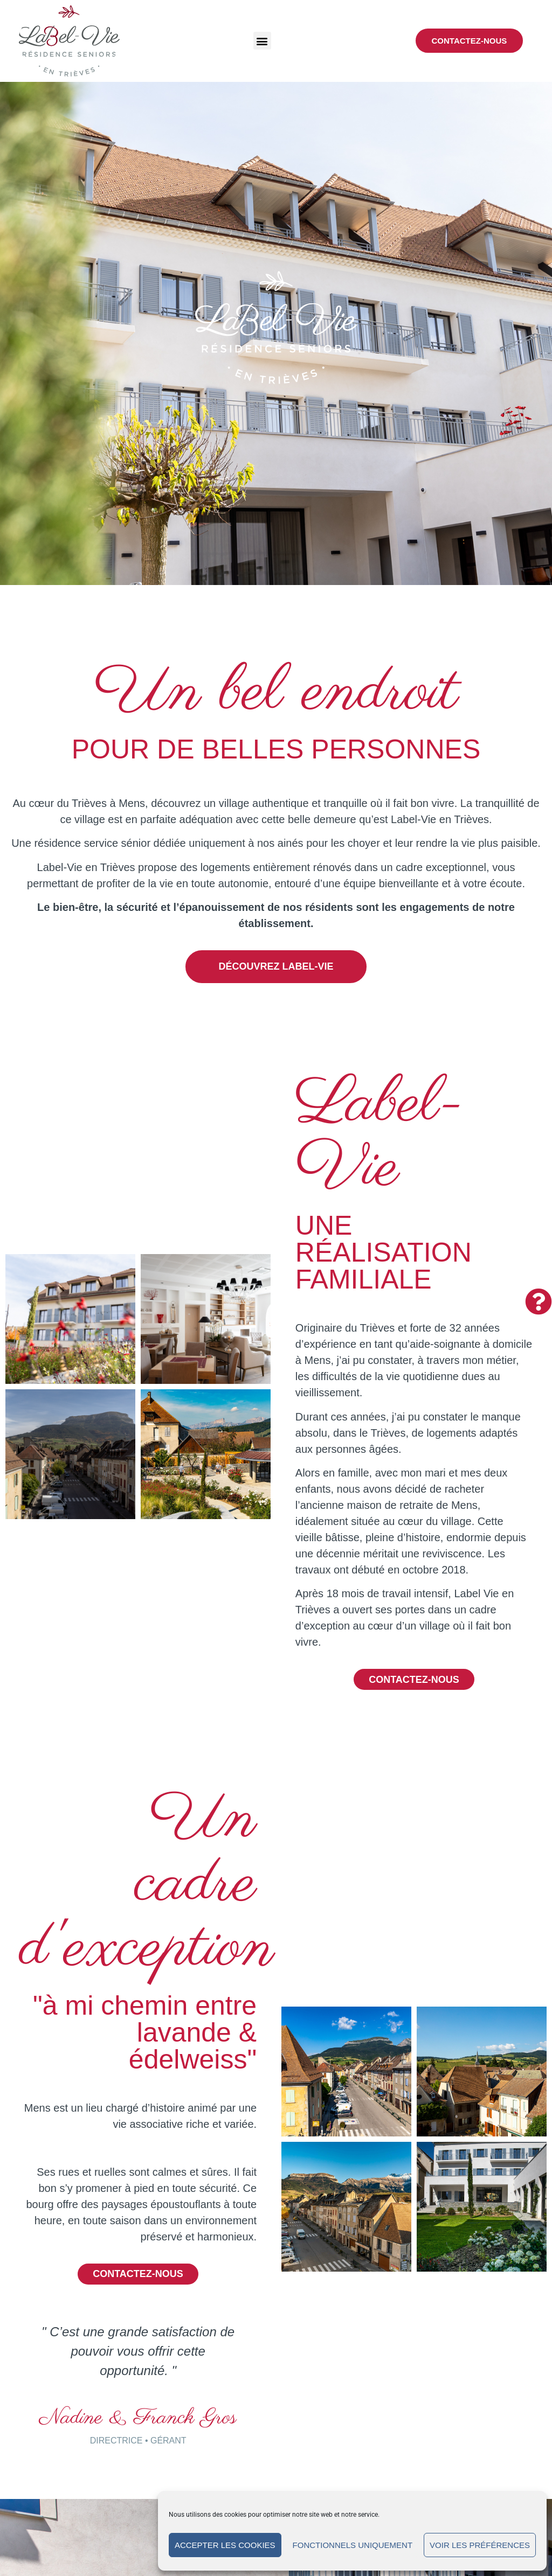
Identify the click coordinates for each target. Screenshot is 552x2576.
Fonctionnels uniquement (353, 2545)
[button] (262, 41)
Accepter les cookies (225, 2545)
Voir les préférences (480, 2545)
